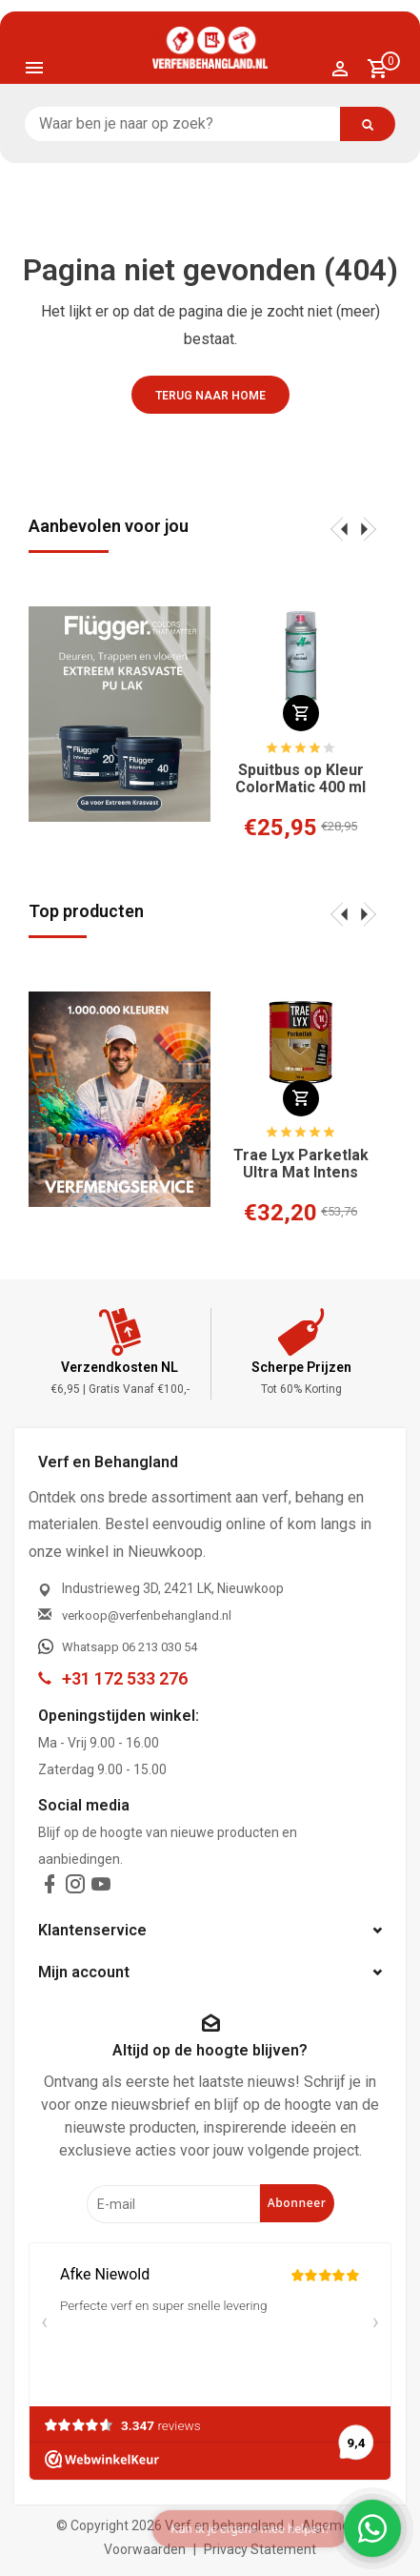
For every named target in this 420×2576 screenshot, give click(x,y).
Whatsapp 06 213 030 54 (129, 1647)
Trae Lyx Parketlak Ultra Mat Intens (301, 1164)
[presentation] (339, 528)
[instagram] (75, 1888)
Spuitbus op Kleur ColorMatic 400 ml (300, 779)
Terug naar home (210, 395)
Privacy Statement (260, 2549)
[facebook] (49, 1888)
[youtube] (101, 1888)
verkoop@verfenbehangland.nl (146, 1615)
